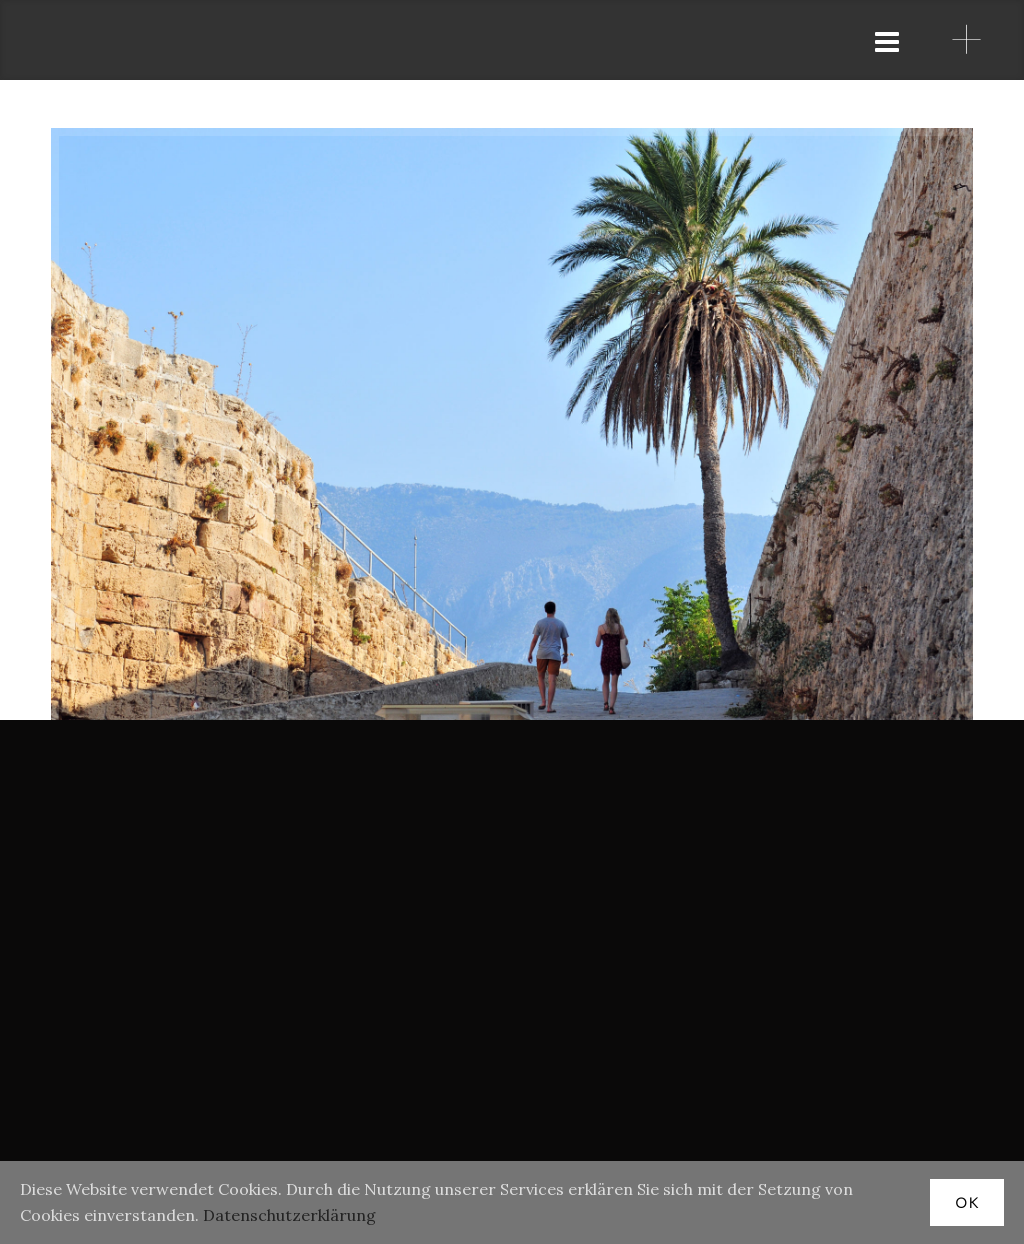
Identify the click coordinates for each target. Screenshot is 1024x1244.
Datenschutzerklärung (289, 1215)
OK (967, 1202)
